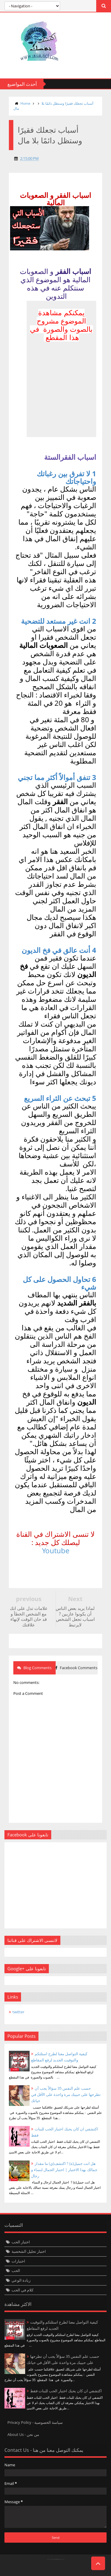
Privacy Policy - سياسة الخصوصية (35, 2422)
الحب (16, 2270)
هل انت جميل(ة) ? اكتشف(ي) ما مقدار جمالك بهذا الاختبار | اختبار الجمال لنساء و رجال (64, 2169)
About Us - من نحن (23, 2434)
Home (25, 103)
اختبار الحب (21, 2242)
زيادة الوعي (21, 2280)
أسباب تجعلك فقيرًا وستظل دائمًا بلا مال (53, 106)
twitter (18, 2011)
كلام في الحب (22, 2290)
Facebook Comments (76, 1667)
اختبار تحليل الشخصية (29, 2251)
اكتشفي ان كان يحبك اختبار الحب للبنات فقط (66, 2390)
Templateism (57, 2559)
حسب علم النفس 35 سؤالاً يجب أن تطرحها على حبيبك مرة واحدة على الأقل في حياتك (66, 2094)
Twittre (11, 2568)
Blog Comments (34, 1667)
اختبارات (18, 2261)
